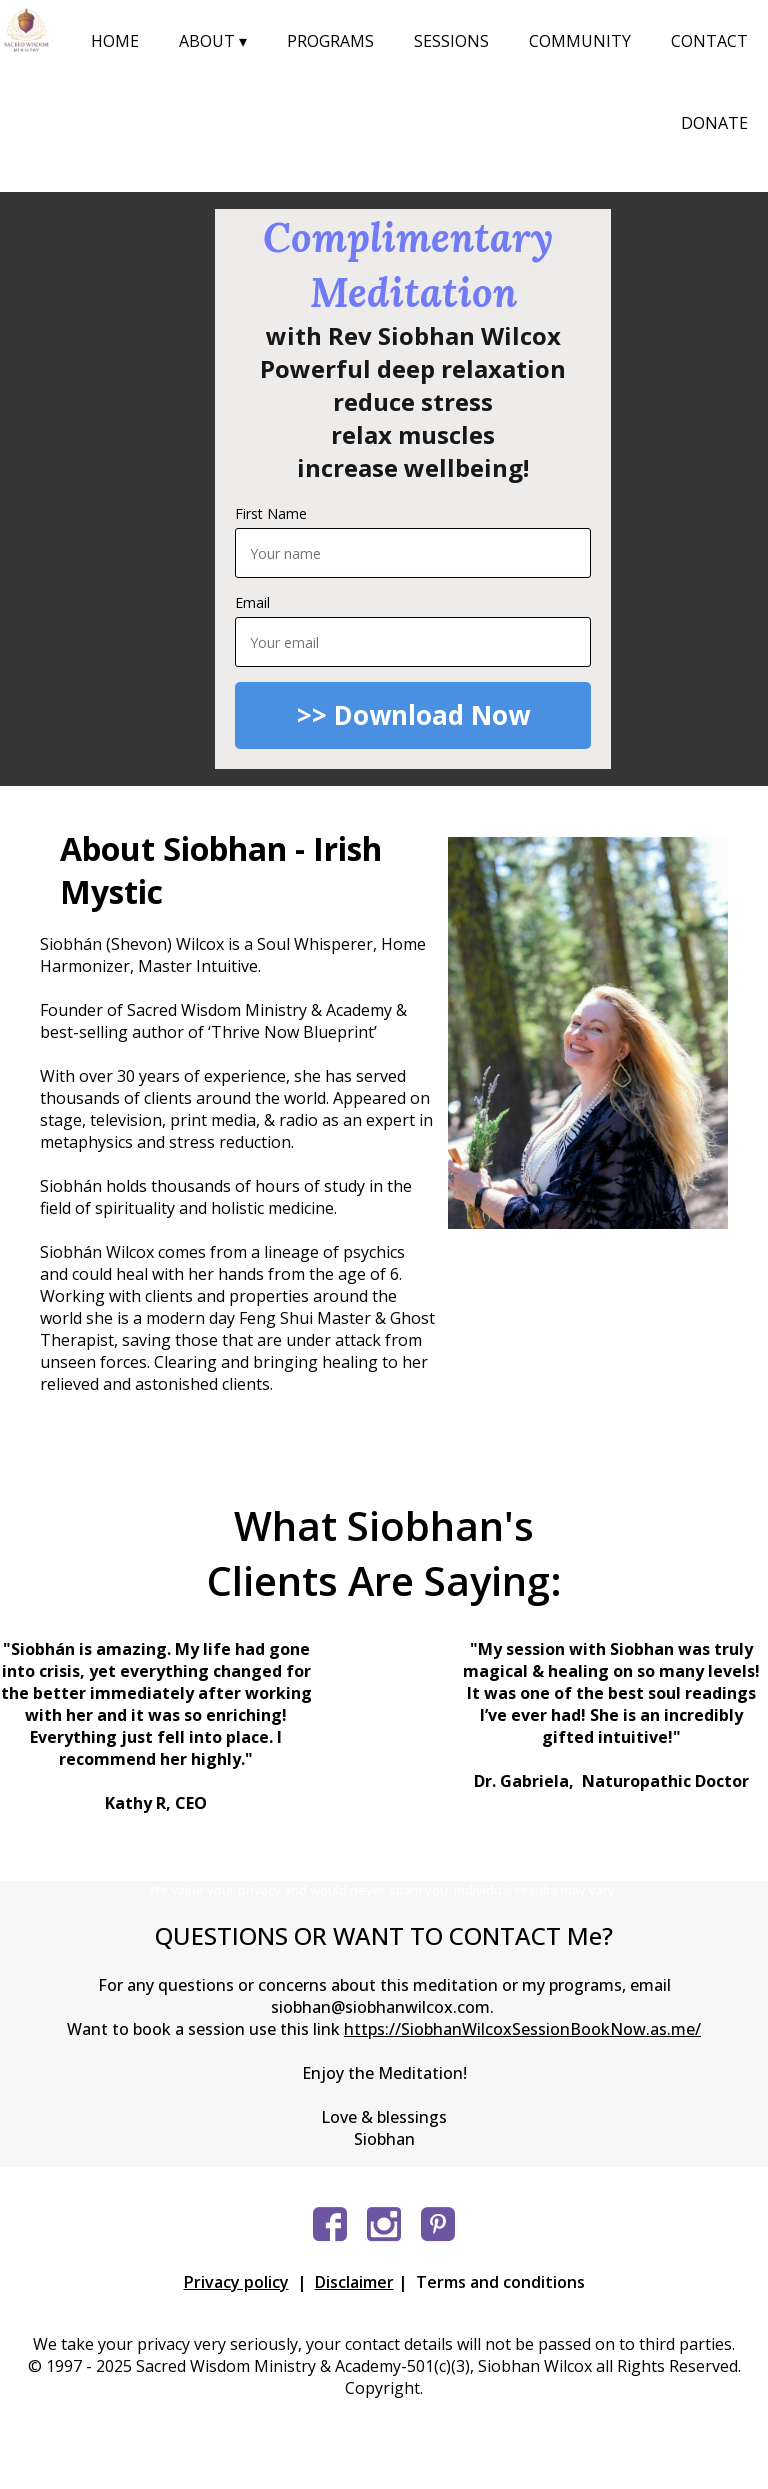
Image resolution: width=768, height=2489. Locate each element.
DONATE (714, 123)
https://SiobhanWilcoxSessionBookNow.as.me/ (522, 2029)
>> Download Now (413, 715)
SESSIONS (451, 41)
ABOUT (213, 41)
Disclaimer (354, 2282)
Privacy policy (236, 2282)
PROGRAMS (330, 41)
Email (252, 602)
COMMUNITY (580, 41)
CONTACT (709, 41)
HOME (115, 41)
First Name (271, 513)
